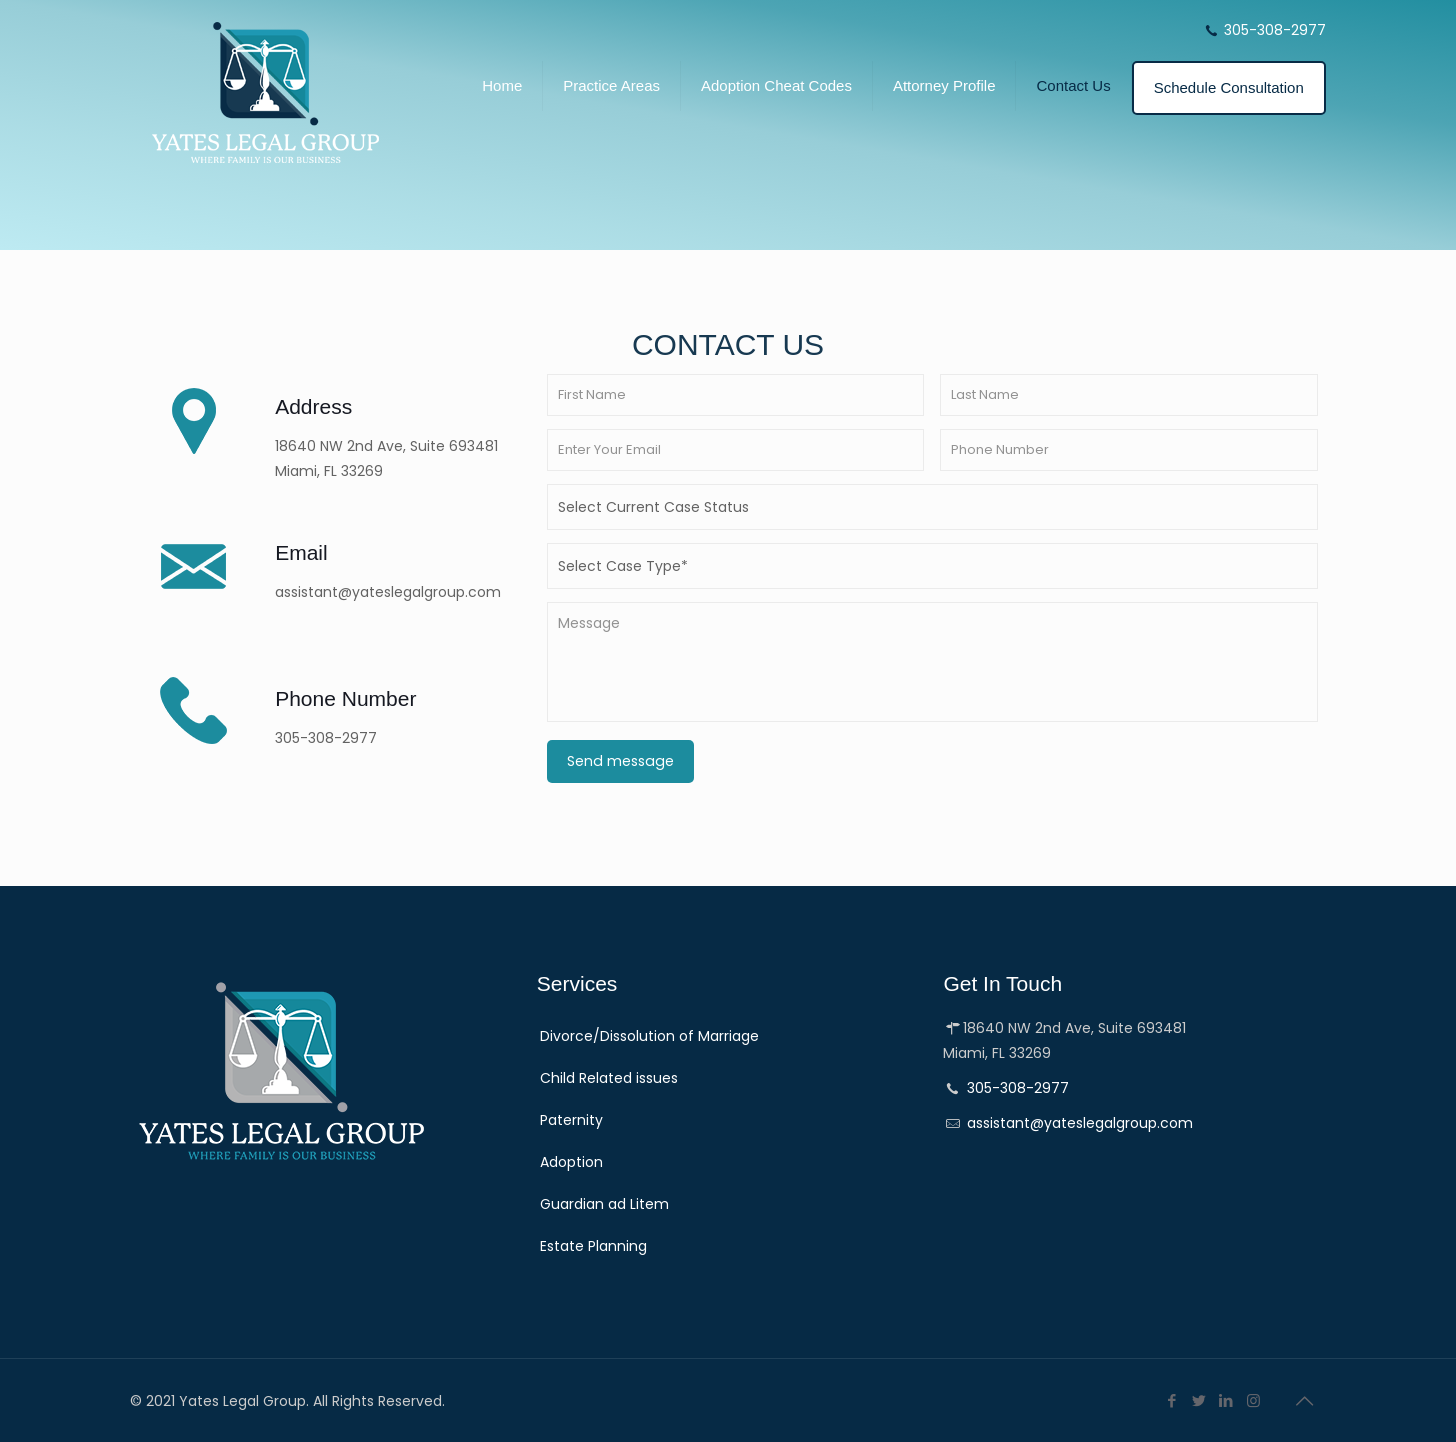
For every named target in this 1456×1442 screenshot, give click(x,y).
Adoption (571, 1162)
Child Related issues (609, 1078)
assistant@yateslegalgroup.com (1080, 1123)
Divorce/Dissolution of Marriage (649, 1036)
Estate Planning (593, 1246)
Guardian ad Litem (604, 1204)
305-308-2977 (1275, 30)
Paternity (571, 1120)
